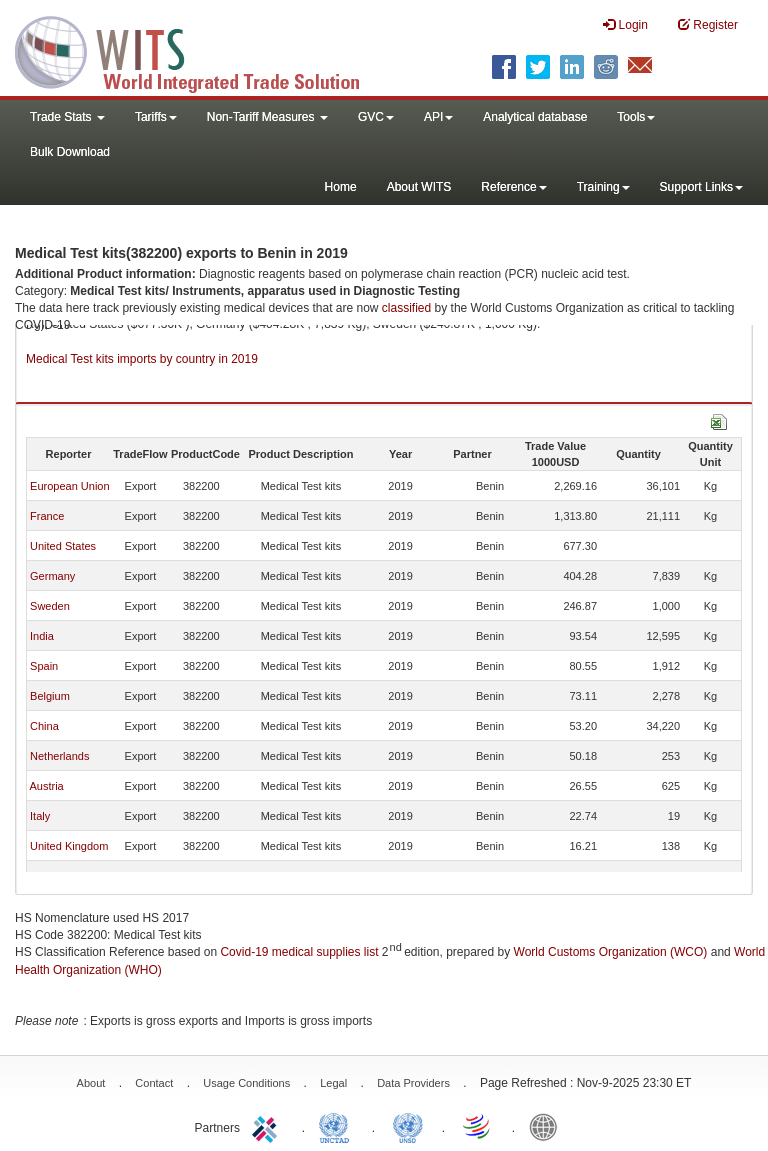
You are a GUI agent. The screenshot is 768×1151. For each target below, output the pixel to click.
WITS (200, 50)
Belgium (50, 696)
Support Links (701, 187)
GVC (376, 117)
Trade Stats (67, 117)
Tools (636, 117)
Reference (513, 187)
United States (63, 546)
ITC (268, 1126)
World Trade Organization (478, 1126)
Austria (46, 786)
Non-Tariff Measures (267, 117)
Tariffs (156, 117)
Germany (52, 576)
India (42, 636)
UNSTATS (408, 1126)
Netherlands (59, 756)
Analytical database (535, 117)
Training (603, 187)
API (438, 117)
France (47, 516)
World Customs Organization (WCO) (611, 952)
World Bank (548, 1126)
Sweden (50, 606)
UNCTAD (338, 1126)
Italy (40, 816)
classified (406, 308)
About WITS (419, 187)
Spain (44, 666)
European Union (70, 486)
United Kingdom (69, 846)
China (44, 726)
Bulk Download (70, 152)
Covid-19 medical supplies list (299, 952)
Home (341, 187)
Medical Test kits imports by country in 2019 (142, 359)
